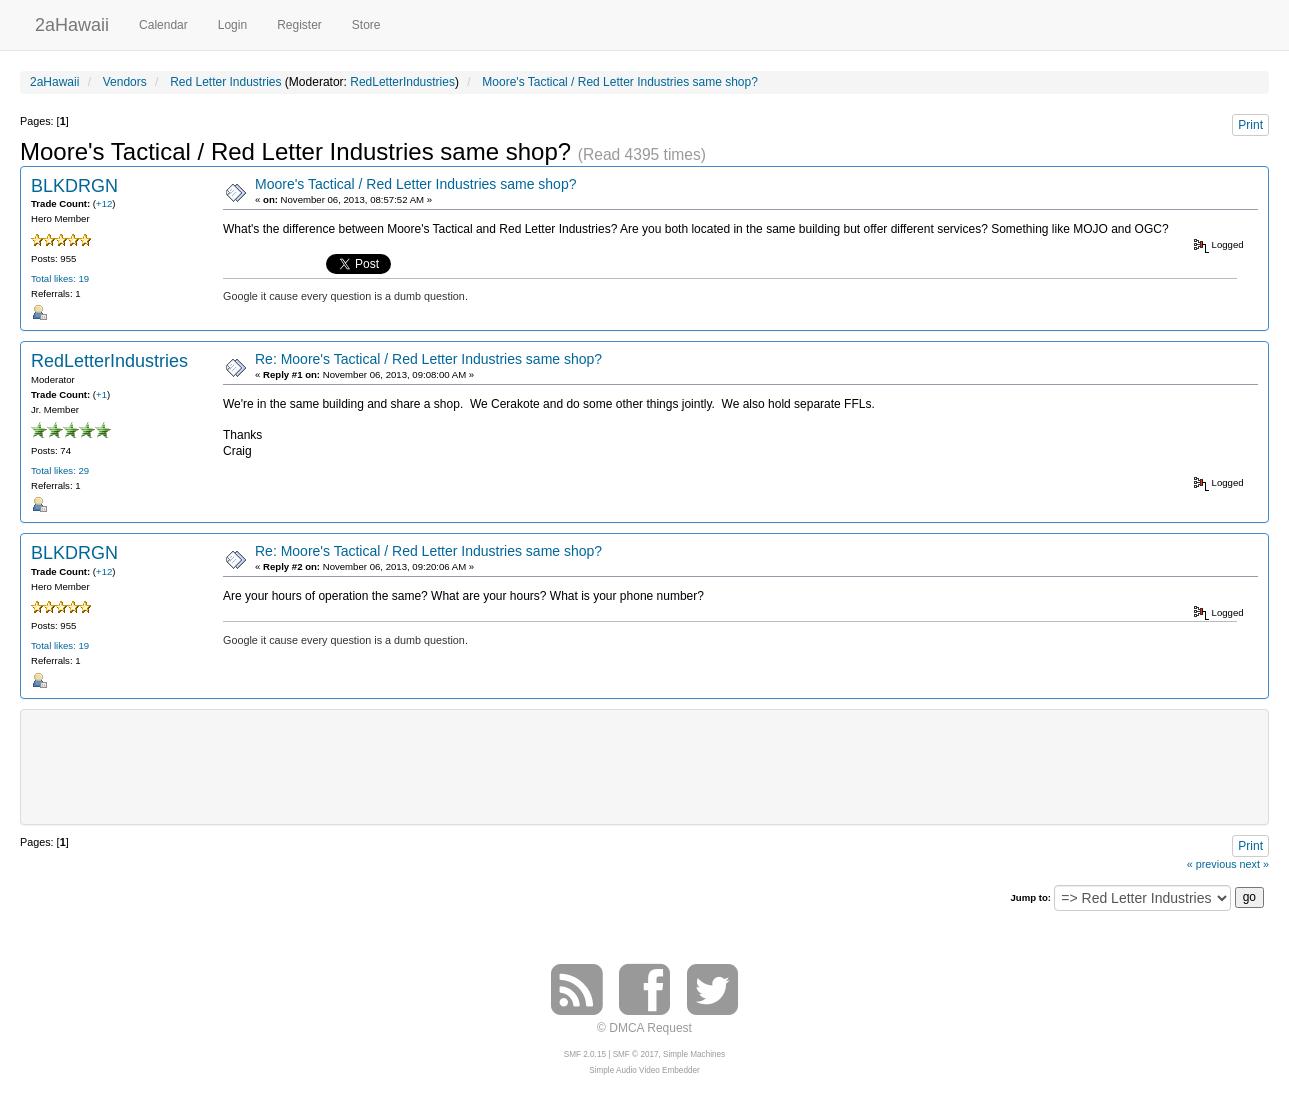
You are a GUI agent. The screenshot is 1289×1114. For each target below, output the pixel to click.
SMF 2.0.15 (585, 1054)
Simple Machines (694, 1054)
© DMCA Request (644, 1028)
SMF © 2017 (636, 1054)
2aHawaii (72, 22)
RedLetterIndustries (402, 82)
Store (366, 25)
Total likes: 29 (60, 470)
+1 (101, 394)
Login (232, 25)
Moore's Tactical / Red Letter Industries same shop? (415, 184)
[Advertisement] (645, 765)
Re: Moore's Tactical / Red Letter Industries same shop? (428, 359)
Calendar (163, 25)
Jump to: (1030, 897)
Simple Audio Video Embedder (644, 1070)
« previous (1212, 864)
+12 (104, 203)
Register (299, 25)
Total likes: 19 (60, 278)
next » (1254, 864)
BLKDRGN (74, 186)
